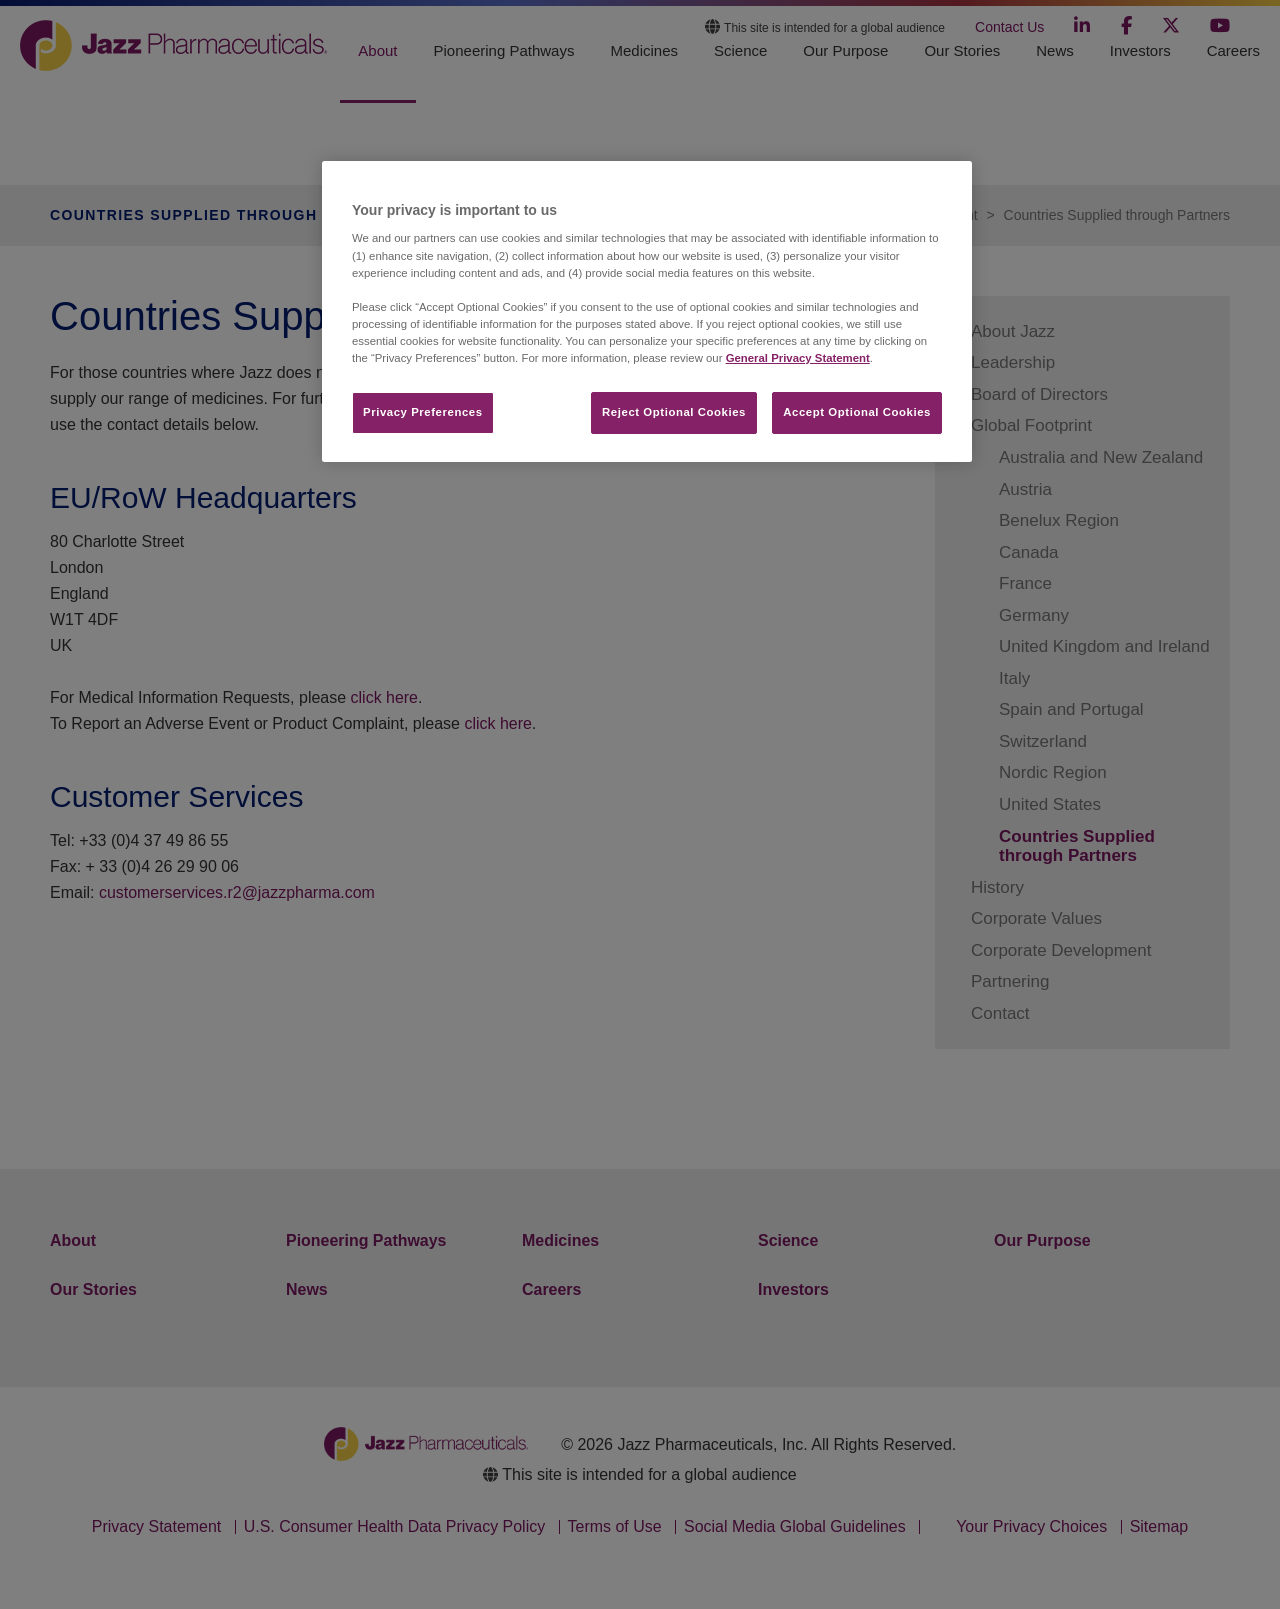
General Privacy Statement (798, 358)
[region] (647, 311)
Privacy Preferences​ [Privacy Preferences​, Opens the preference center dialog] (423, 412)
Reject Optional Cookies (674, 412)
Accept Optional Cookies (857, 412)
